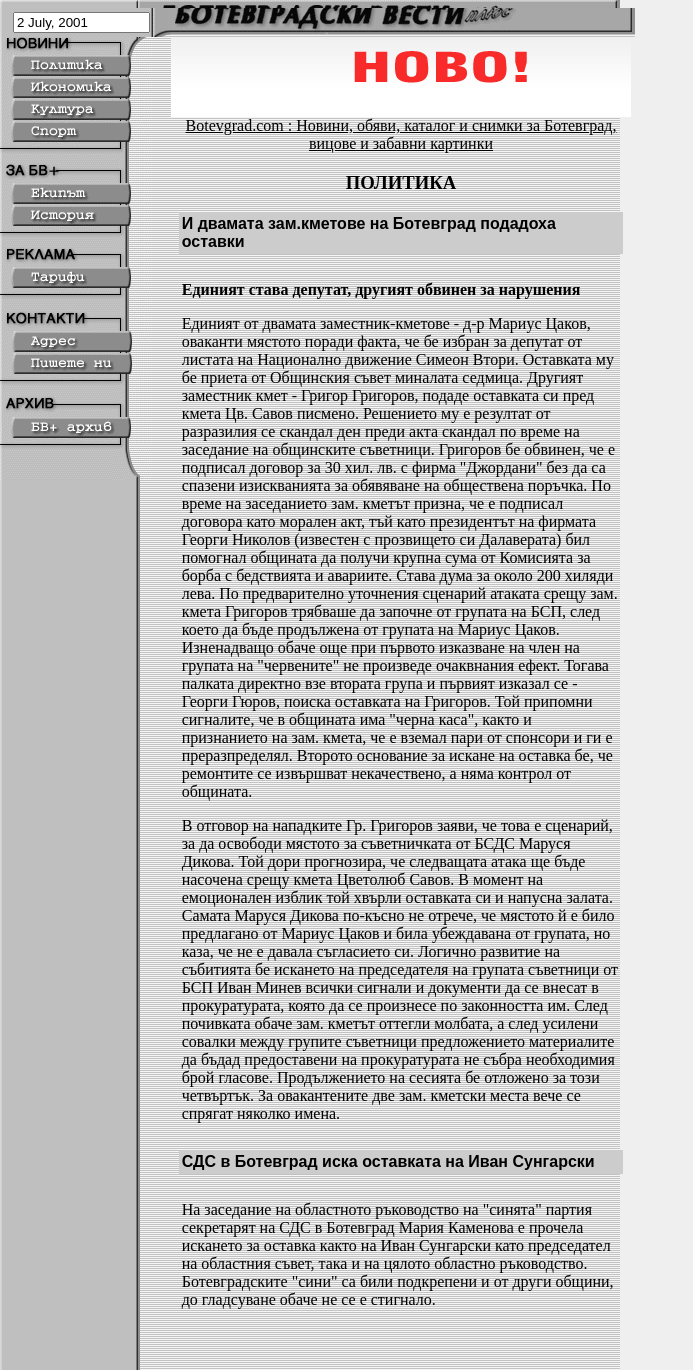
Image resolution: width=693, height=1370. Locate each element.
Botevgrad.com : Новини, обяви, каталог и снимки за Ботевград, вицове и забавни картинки (401, 134)
